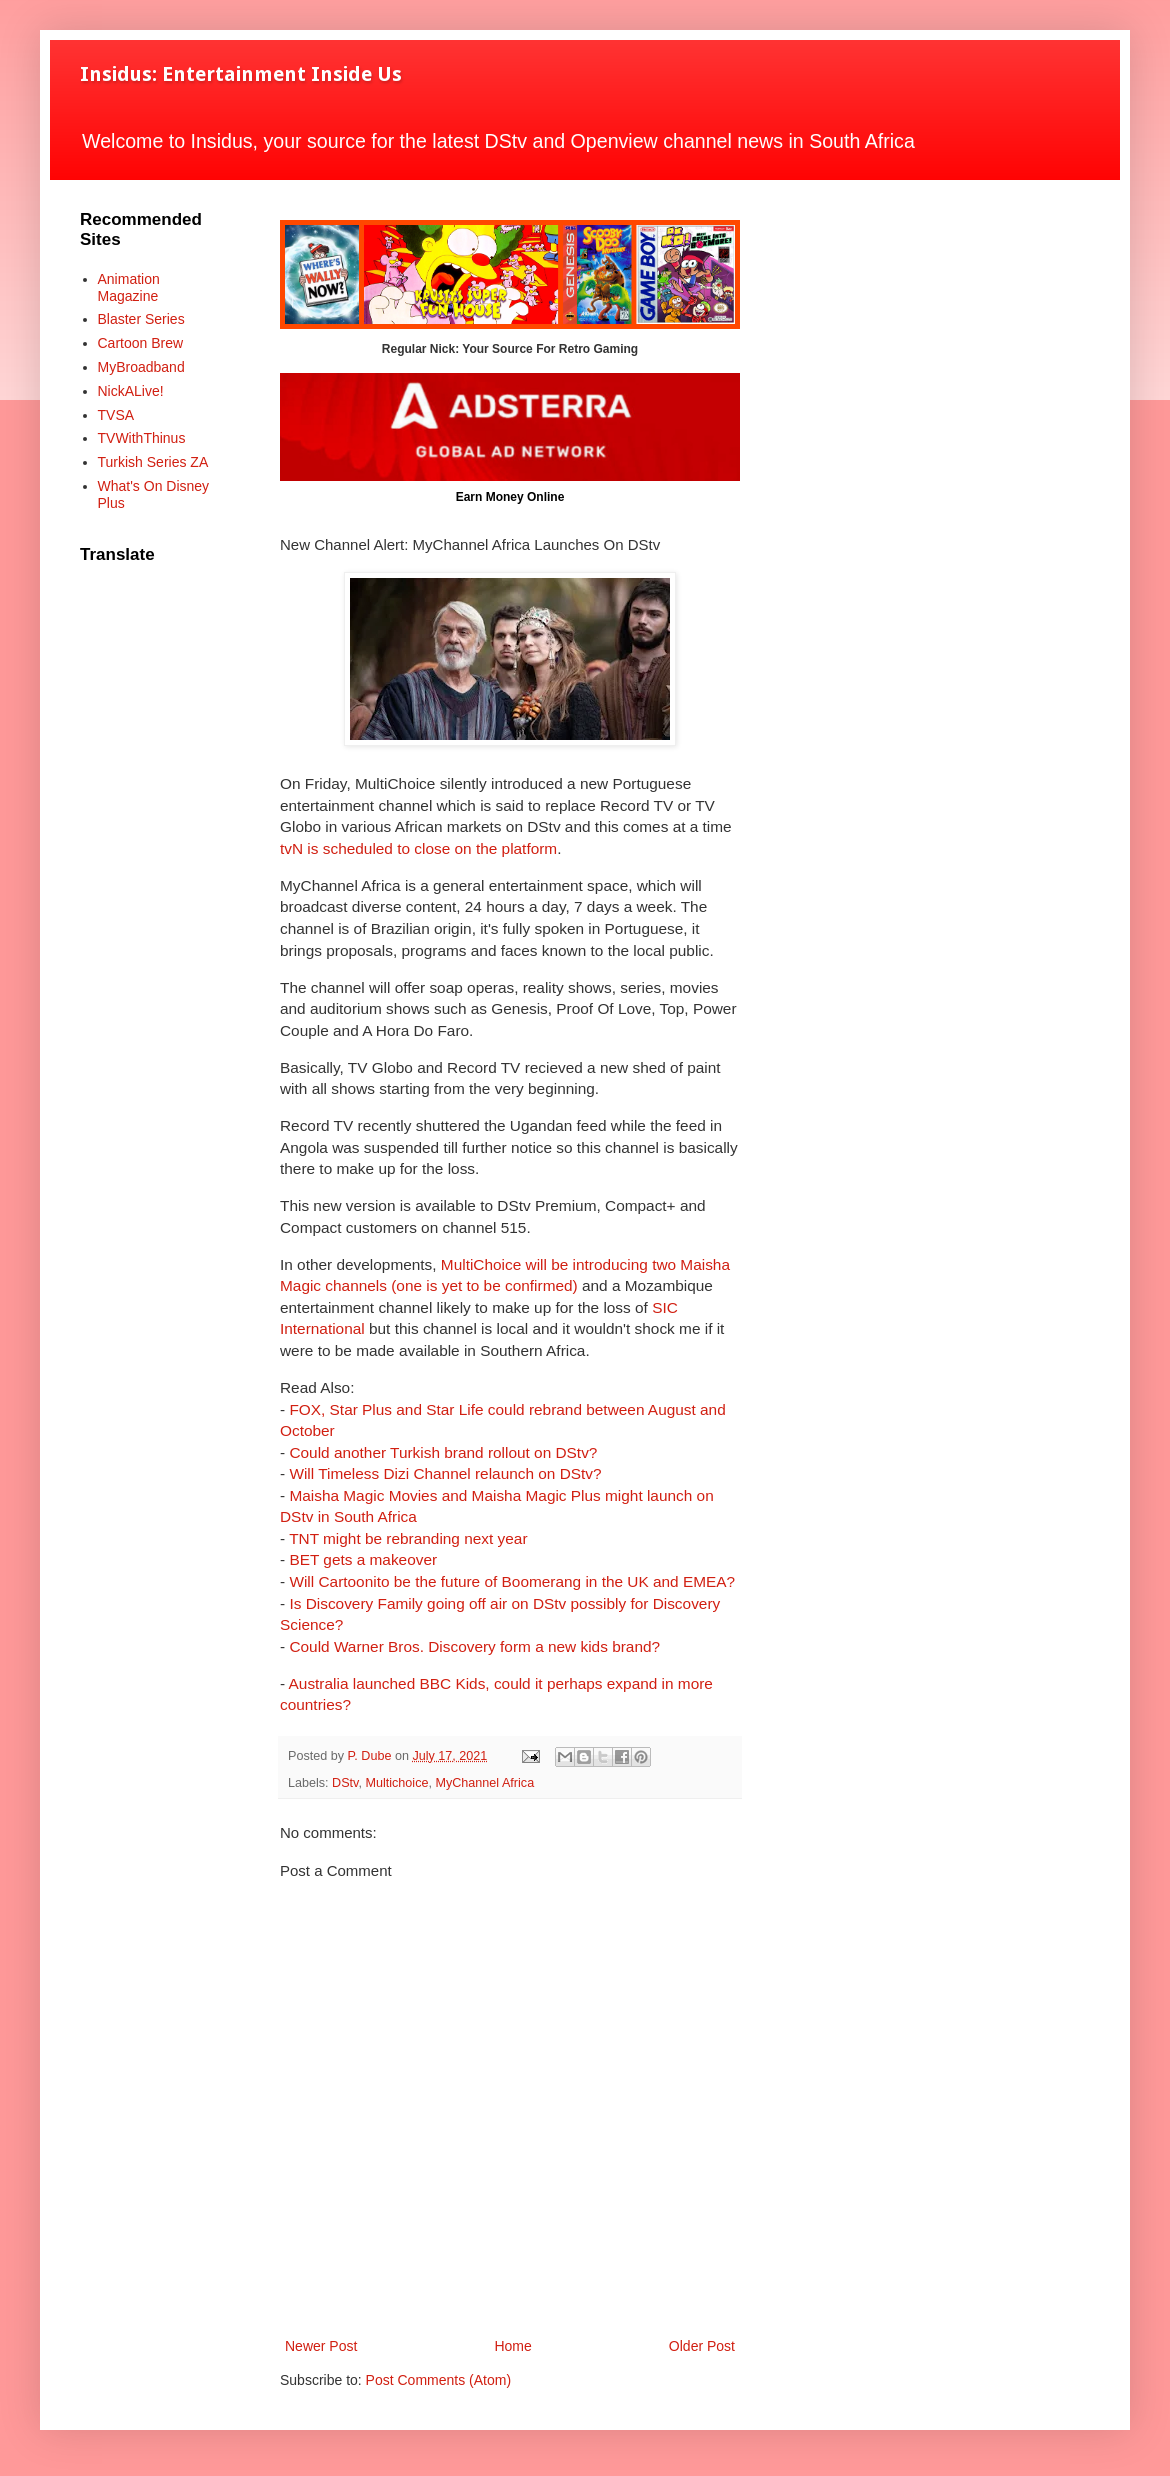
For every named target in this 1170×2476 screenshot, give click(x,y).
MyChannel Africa (484, 1783)
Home (512, 2346)
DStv (345, 1783)
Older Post (702, 2346)
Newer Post (321, 2346)
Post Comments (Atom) (438, 2380)
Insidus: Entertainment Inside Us (241, 74)
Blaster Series (141, 319)
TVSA (116, 415)
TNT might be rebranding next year (408, 1538)
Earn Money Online (510, 497)
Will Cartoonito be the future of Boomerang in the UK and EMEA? (512, 1581)
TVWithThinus (142, 438)
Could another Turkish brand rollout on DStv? (443, 1452)
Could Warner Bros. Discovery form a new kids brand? (474, 1646)
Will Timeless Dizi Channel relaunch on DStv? (445, 1473)
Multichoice (396, 1783)
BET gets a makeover (363, 1559)
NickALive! (131, 391)
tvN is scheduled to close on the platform (418, 848)
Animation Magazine (129, 287)
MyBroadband (141, 367)
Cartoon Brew (141, 343)
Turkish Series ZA (153, 462)
